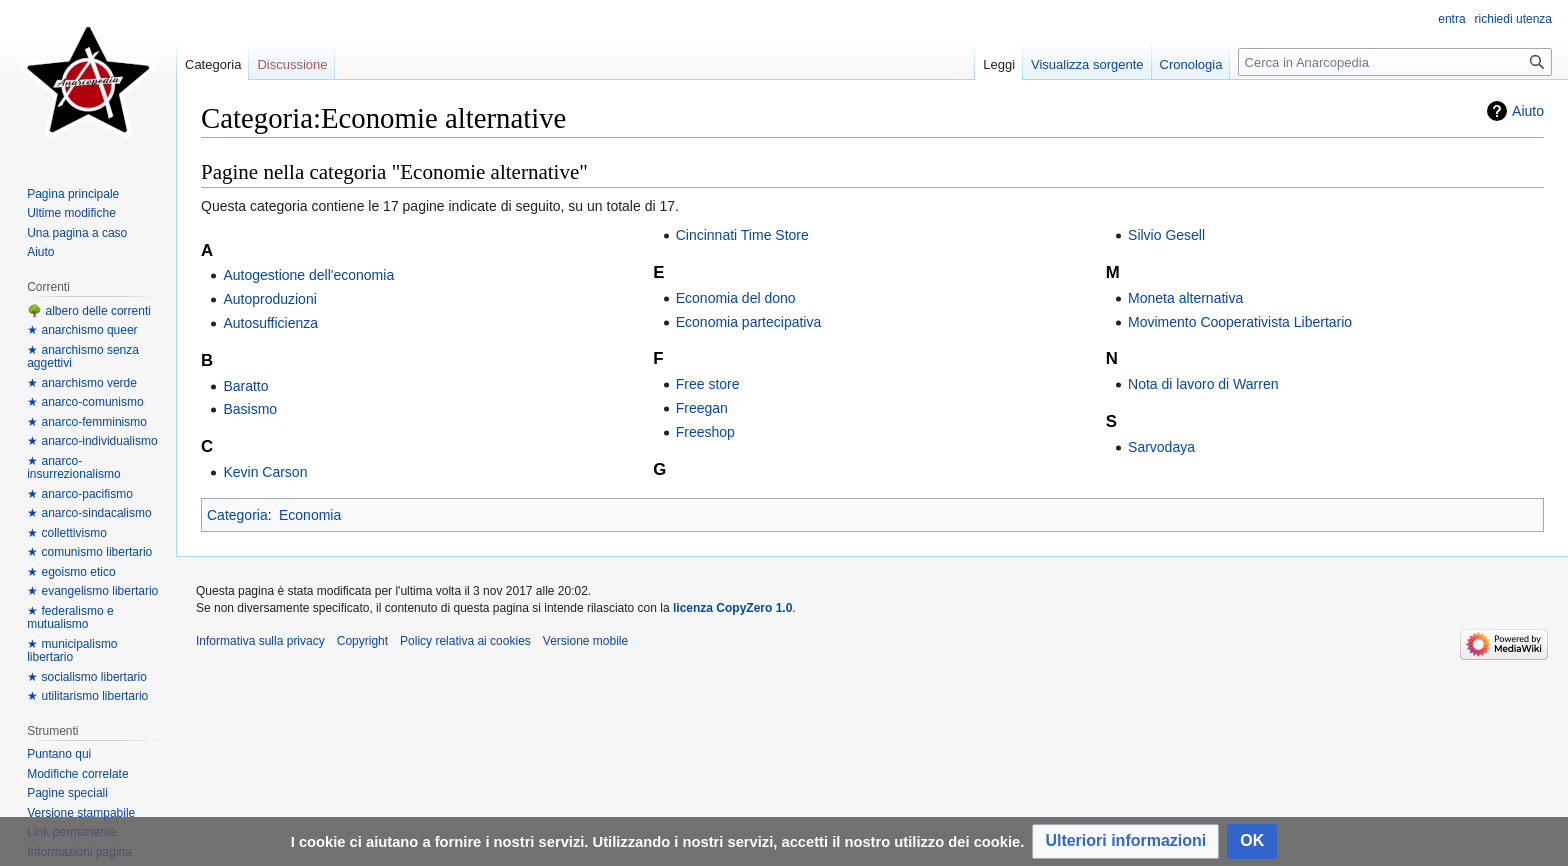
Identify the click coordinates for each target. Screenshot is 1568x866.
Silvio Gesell (1166, 235)
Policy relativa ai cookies (465, 641)
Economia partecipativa (749, 322)
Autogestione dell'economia (308, 275)
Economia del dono (736, 298)
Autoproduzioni (269, 299)
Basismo (250, 409)
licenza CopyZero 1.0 (732, 608)
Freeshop (705, 432)
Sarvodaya (1161, 447)
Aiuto (1528, 111)
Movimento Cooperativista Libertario (1240, 322)
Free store (708, 384)
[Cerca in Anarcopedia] (1395, 62)
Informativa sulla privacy (260, 641)
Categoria (237, 515)
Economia (310, 515)
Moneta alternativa (1185, 298)
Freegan (702, 408)
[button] (1125, 841)
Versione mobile (585, 641)
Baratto (245, 386)
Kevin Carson (265, 472)
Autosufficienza (270, 323)
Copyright (362, 641)
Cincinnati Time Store (742, 235)
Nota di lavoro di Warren (1203, 384)
